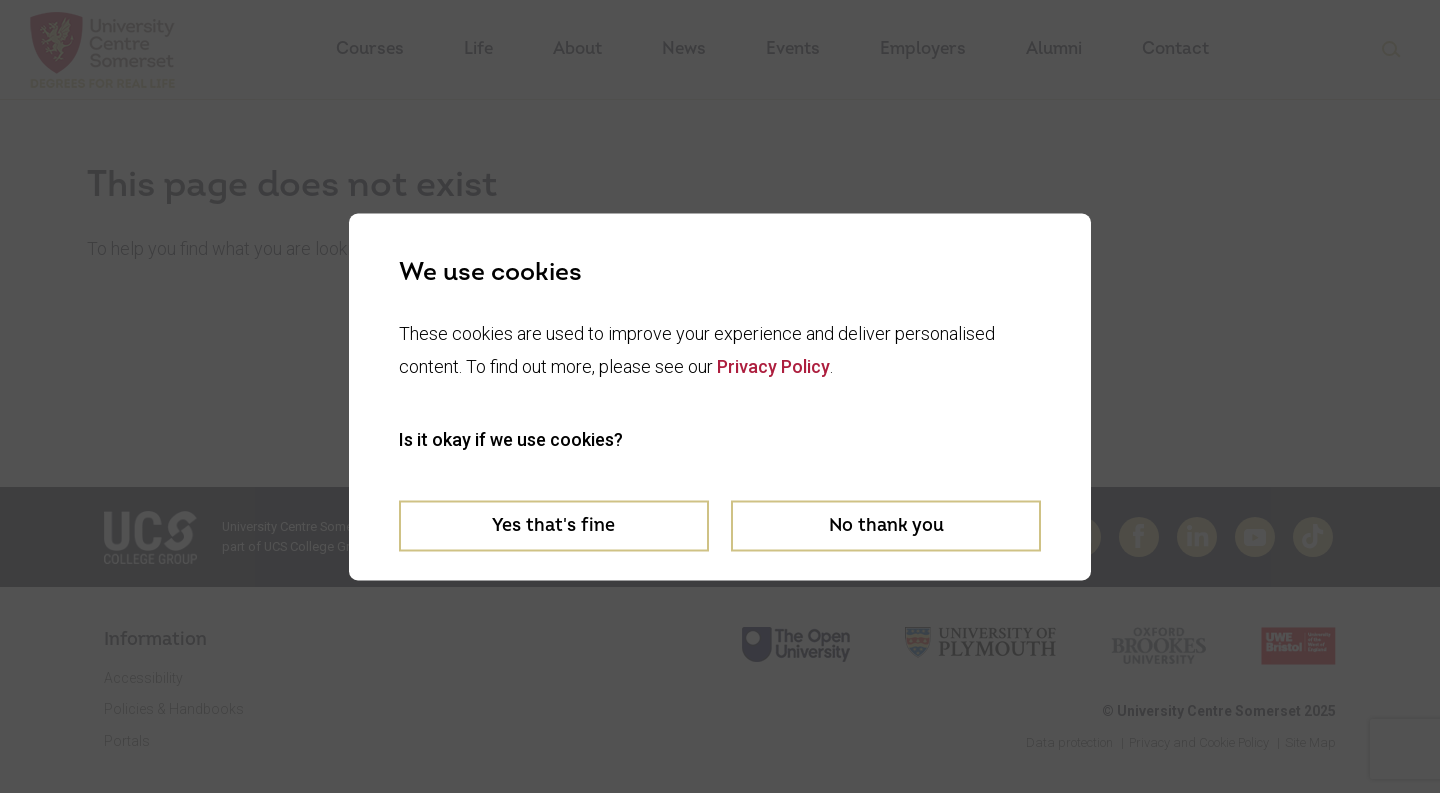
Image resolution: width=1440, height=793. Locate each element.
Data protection (1069, 742)
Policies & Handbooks (174, 709)
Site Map (1310, 742)
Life (478, 48)
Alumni (1054, 48)
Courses (370, 48)
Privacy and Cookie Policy (1199, 742)
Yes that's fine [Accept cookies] (553, 525)
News (684, 48)
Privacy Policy (773, 366)
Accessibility (143, 678)
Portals (127, 741)
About (577, 48)
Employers (923, 48)
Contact (1175, 48)
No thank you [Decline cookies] (886, 525)
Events (793, 48)
